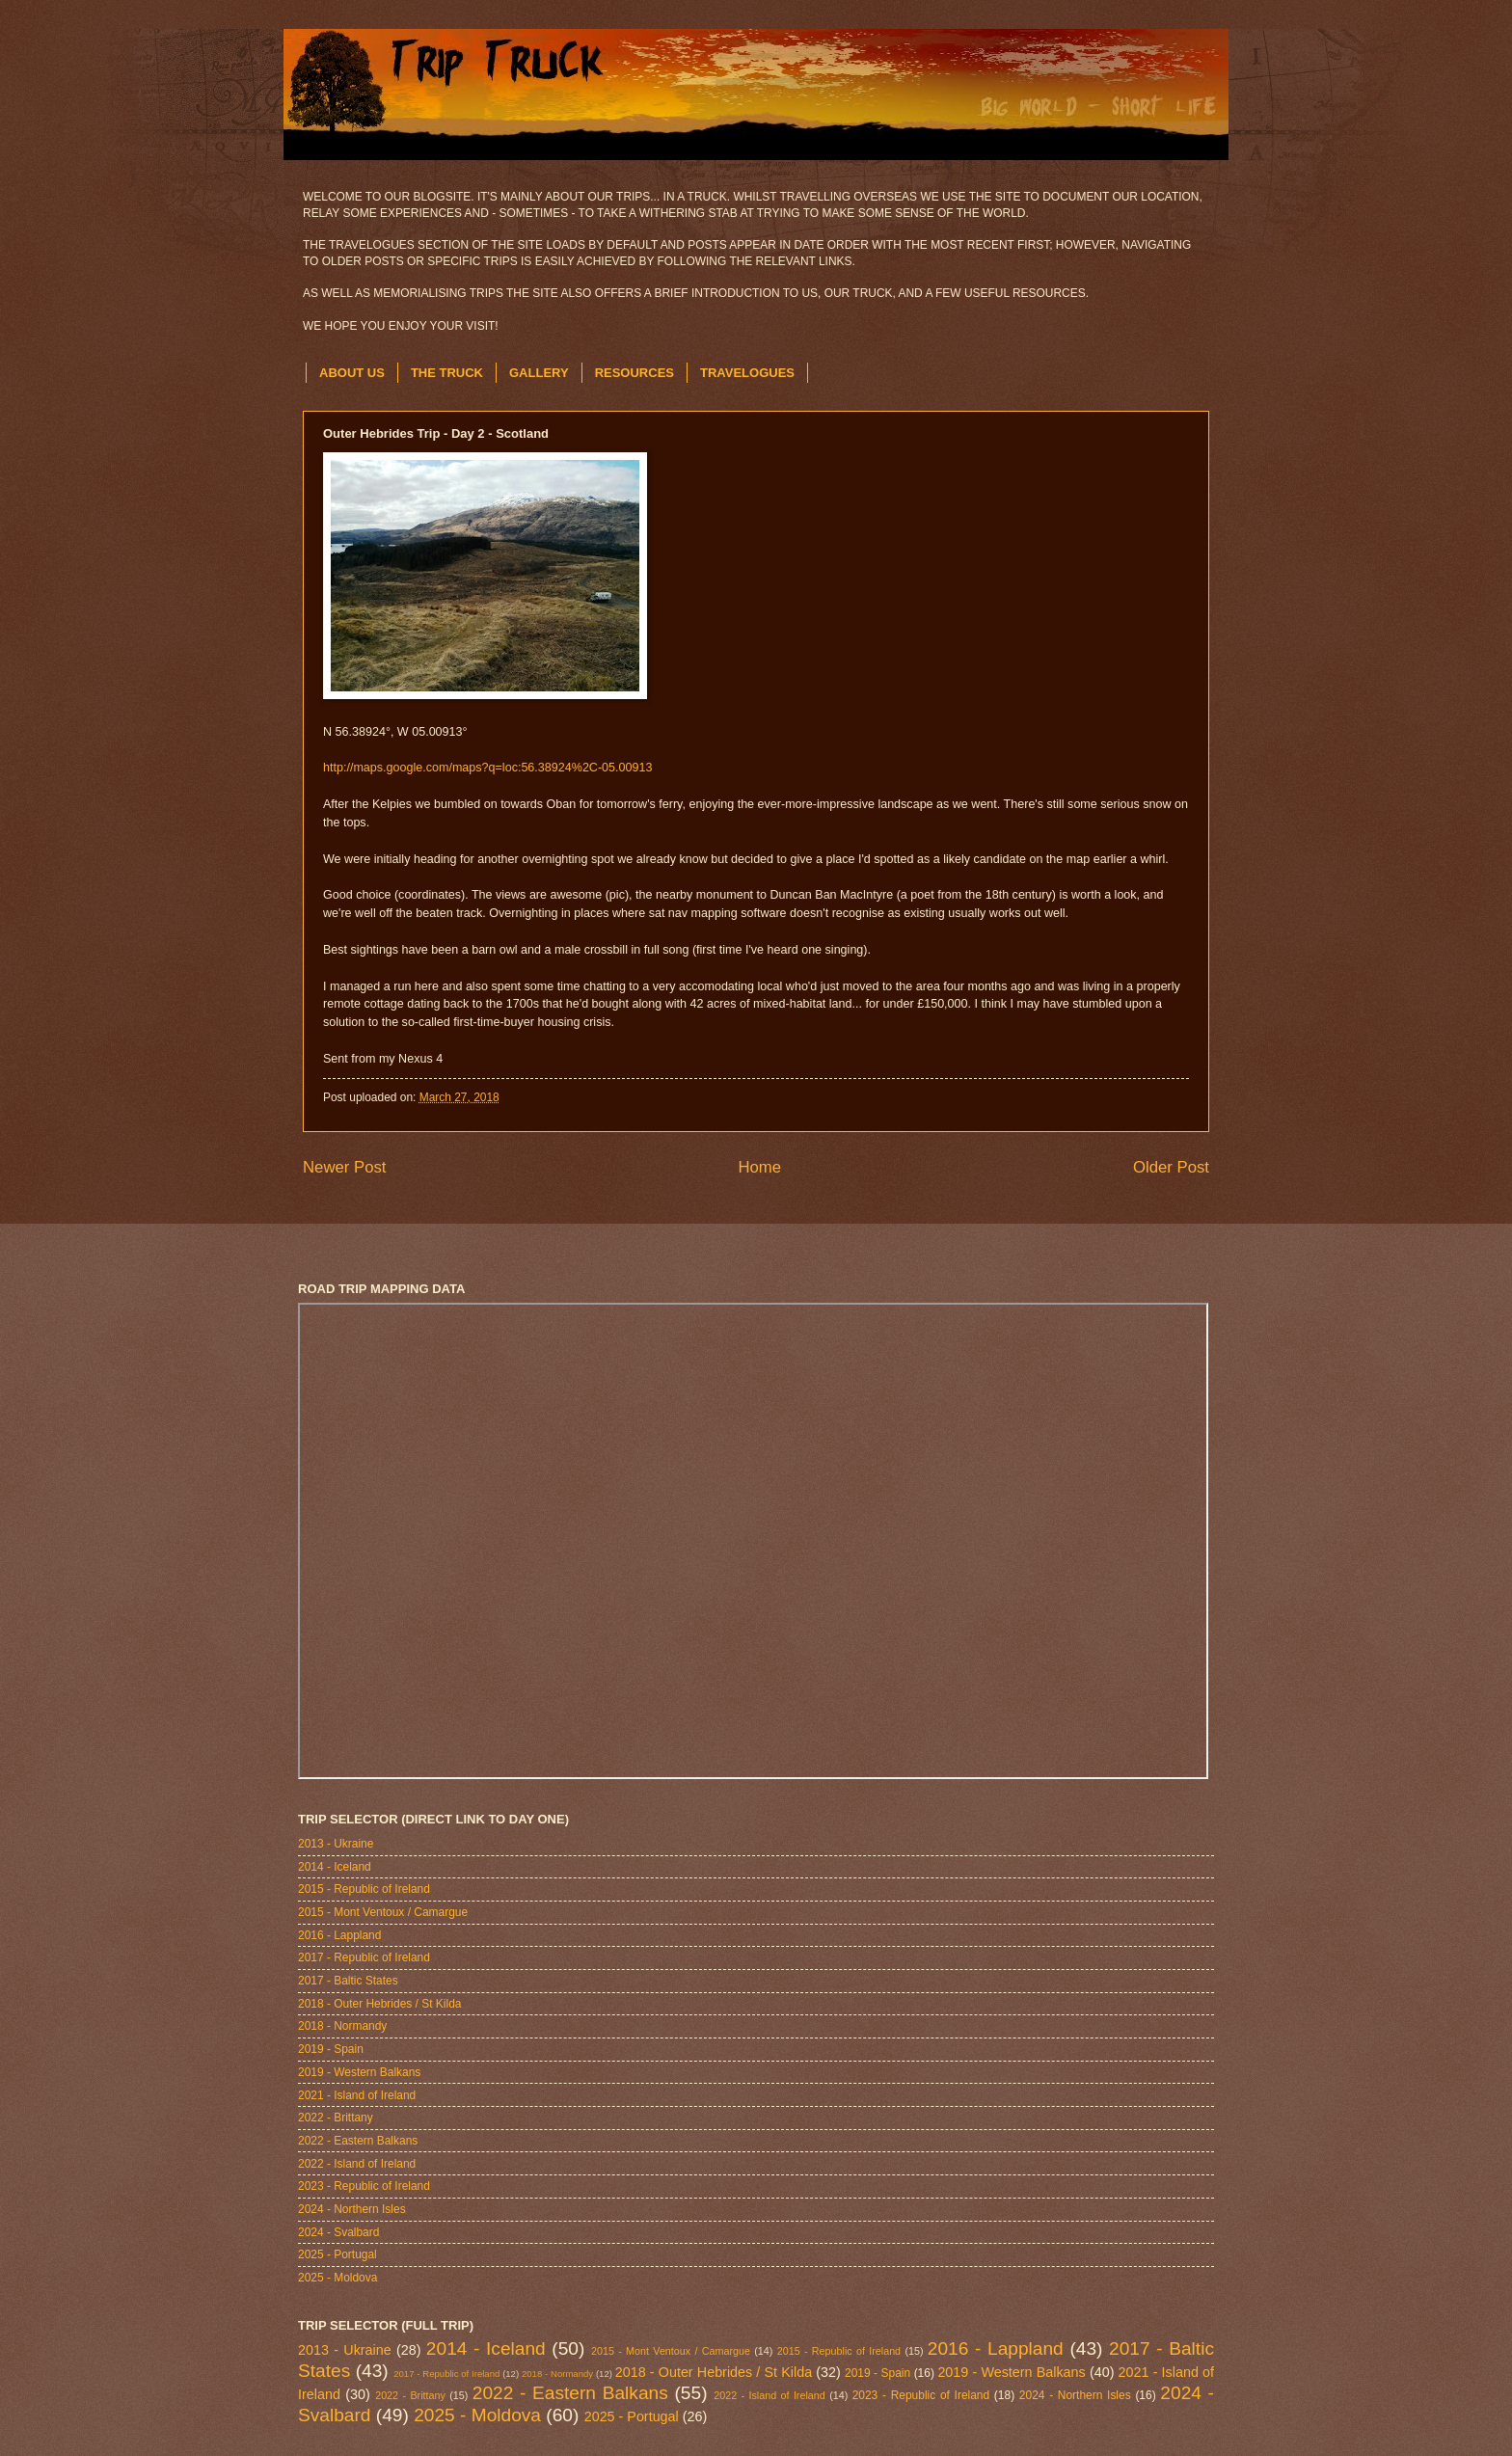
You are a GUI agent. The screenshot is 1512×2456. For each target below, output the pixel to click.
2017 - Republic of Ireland (364, 1957)
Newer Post (345, 1167)
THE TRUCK (447, 372)
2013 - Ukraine (335, 1843)
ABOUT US (352, 372)
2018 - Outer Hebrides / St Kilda (379, 2004)
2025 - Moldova (337, 2277)
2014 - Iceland (334, 1867)
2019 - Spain (331, 2049)
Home (759, 1167)
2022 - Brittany (335, 2117)
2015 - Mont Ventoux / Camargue (383, 1912)
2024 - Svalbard (338, 2232)
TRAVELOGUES (747, 372)
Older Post (1171, 1167)
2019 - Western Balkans (359, 2072)
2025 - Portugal (337, 2254)
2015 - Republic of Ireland (364, 1889)
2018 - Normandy (342, 2026)
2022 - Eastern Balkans (358, 2140)
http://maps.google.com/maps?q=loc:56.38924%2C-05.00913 (487, 767)
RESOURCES (634, 372)
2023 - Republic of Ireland (364, 2186)
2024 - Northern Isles (352, 2209)
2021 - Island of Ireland (357, 2095)
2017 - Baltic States (348, 1980)
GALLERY (539, 372)
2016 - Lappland (339, 1935)
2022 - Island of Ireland (357, 2164)
